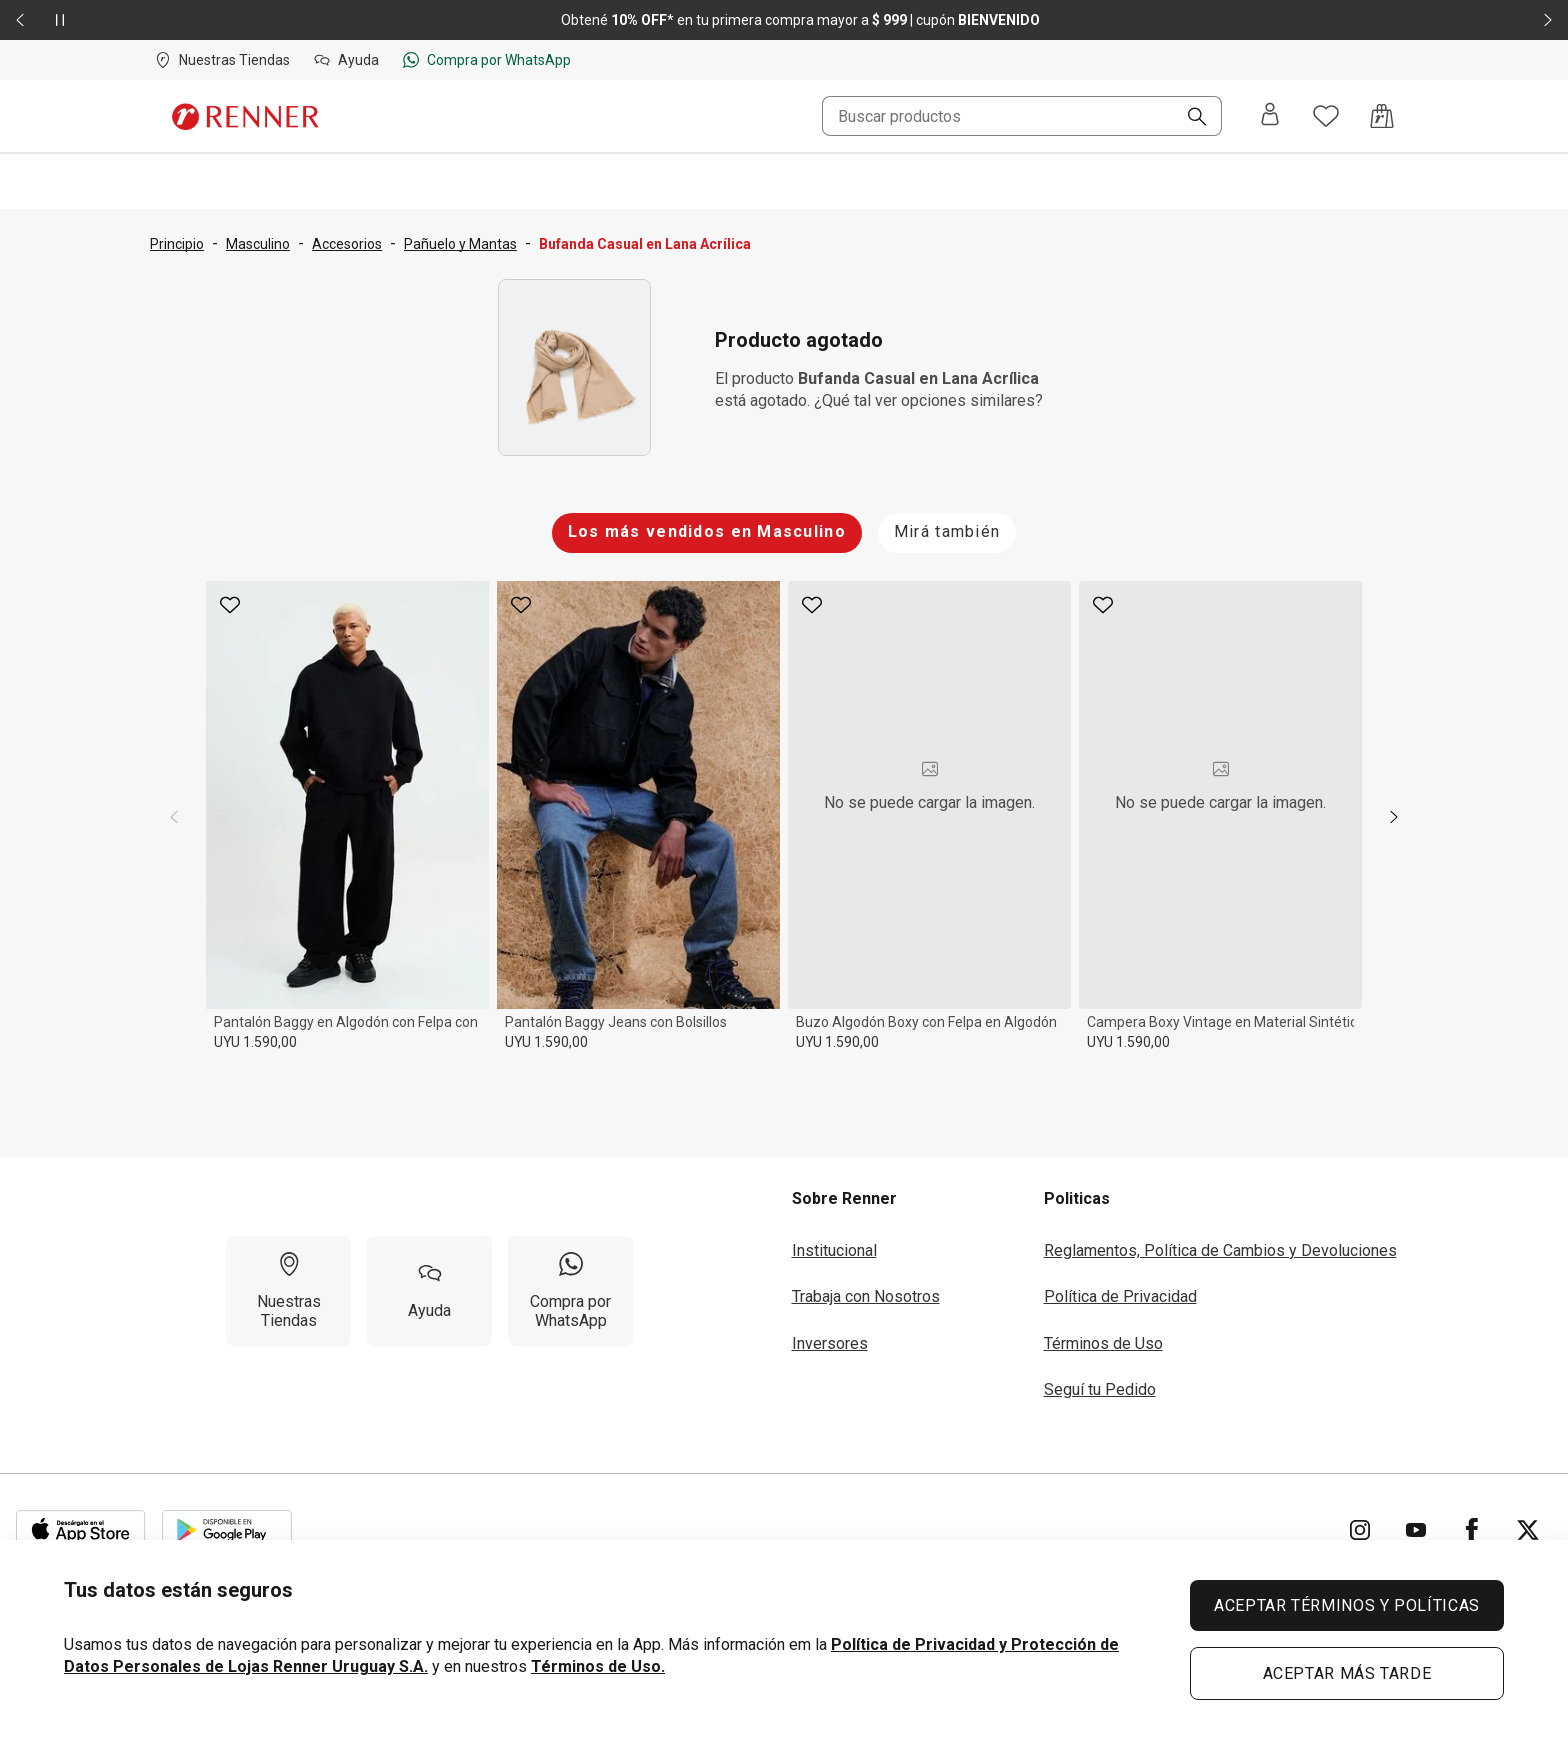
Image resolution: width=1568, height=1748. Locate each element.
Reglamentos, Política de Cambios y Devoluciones (1220, 1250)
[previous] (174, 817)
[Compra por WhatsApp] (570, 1291)
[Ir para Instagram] (1360, 1530)
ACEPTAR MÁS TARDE (1347, 1673)
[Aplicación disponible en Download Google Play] (227, 1530)
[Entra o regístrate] (1270, 116)
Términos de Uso (1103, 1343)
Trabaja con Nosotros (866, 1296)
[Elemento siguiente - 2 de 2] (1548, 20)
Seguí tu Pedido (1100, 1389)
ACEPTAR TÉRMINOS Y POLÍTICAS (1347, 1605)
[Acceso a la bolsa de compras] (1382, 116)
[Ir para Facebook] (1472, 1530)
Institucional (834, 1250)
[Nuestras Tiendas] (288, 1291)
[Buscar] (1189, 118)
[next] (1394, 817)
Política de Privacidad (1120, 1296)
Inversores (830, 1343)
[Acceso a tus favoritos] (1326, 116)
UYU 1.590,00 (255, 1042)
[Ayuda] (429, 1291)
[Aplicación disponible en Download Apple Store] (81, 1530)
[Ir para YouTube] (1416, 1530)
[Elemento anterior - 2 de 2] (20, 20)
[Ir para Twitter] (1528, 1530)
